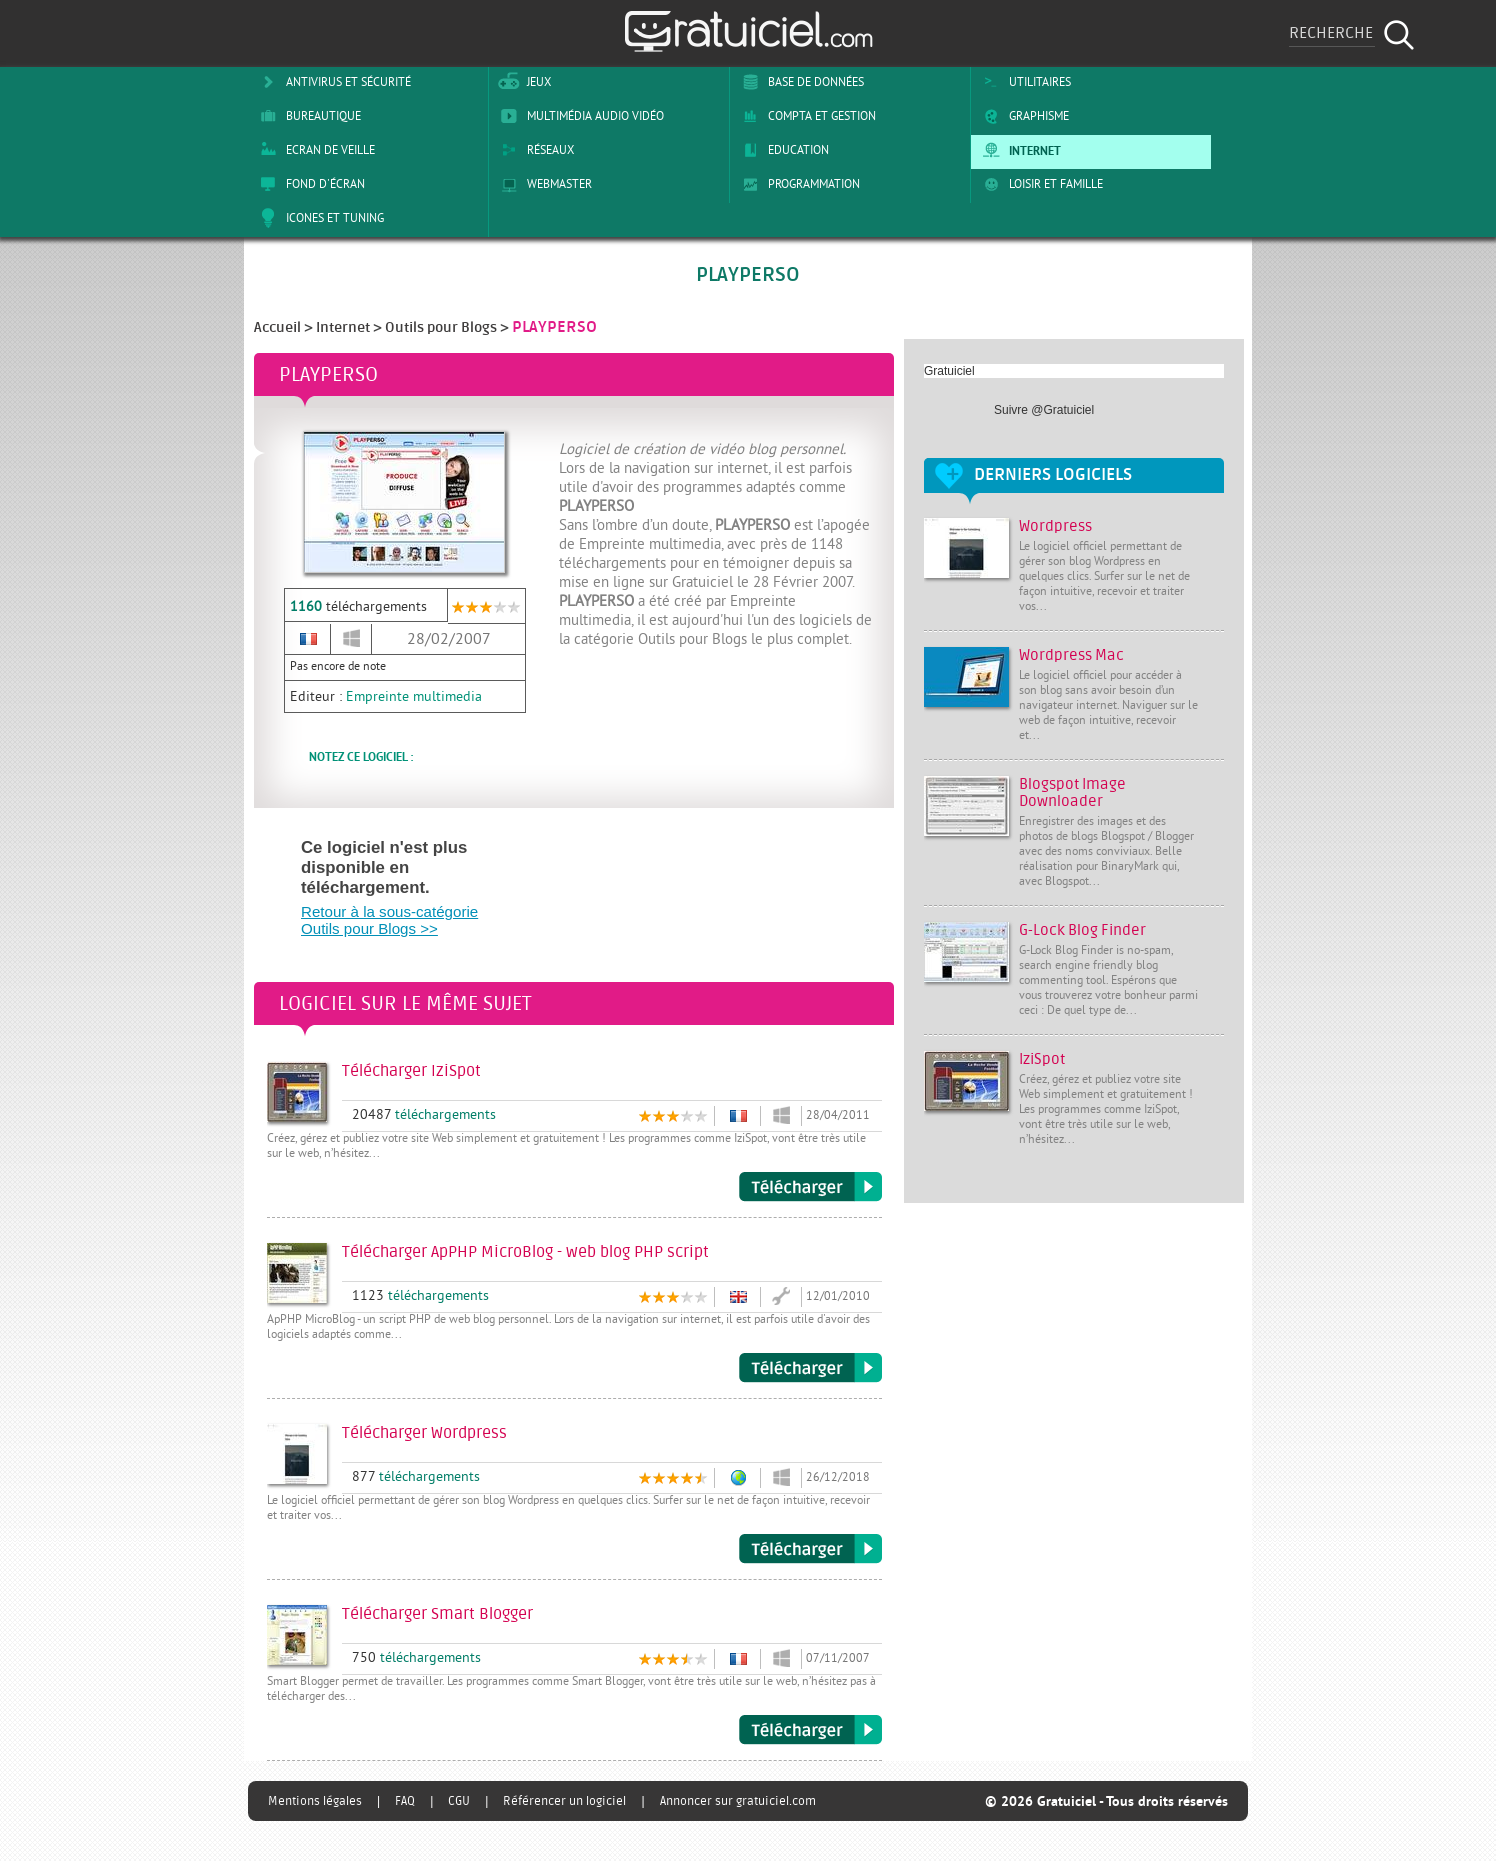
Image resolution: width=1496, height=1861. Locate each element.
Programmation (797, 184)
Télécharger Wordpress (810, 1549)
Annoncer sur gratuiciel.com (738, 1801)
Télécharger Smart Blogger (810, 1730)
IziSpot (1042, 1059)
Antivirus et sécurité (332, 82)
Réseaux (534, 150)
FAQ (405, 1801)
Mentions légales (315, 1801)
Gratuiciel (949, 371)
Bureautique (307, 116)
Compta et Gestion (805, 116)
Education (782, 150)
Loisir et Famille (1039, 184)
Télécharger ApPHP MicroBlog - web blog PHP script (810, 1368)
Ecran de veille (314, 150)
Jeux (522, 82)
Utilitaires (1023, 82)
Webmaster (543, 184)
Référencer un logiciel (564, 1801)
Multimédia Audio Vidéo (579, 116)
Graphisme (1022, 116)
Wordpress (1055, 526)
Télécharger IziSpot (810, 1187)
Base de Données (799, 82)
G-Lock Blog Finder (1082, 930)
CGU (459, 1801)
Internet (1018, 150)
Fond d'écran (309, 184)
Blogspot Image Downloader (1072, 793)
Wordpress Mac (1071, 655)
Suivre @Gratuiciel (1044, 410)
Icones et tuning (318, 218)
